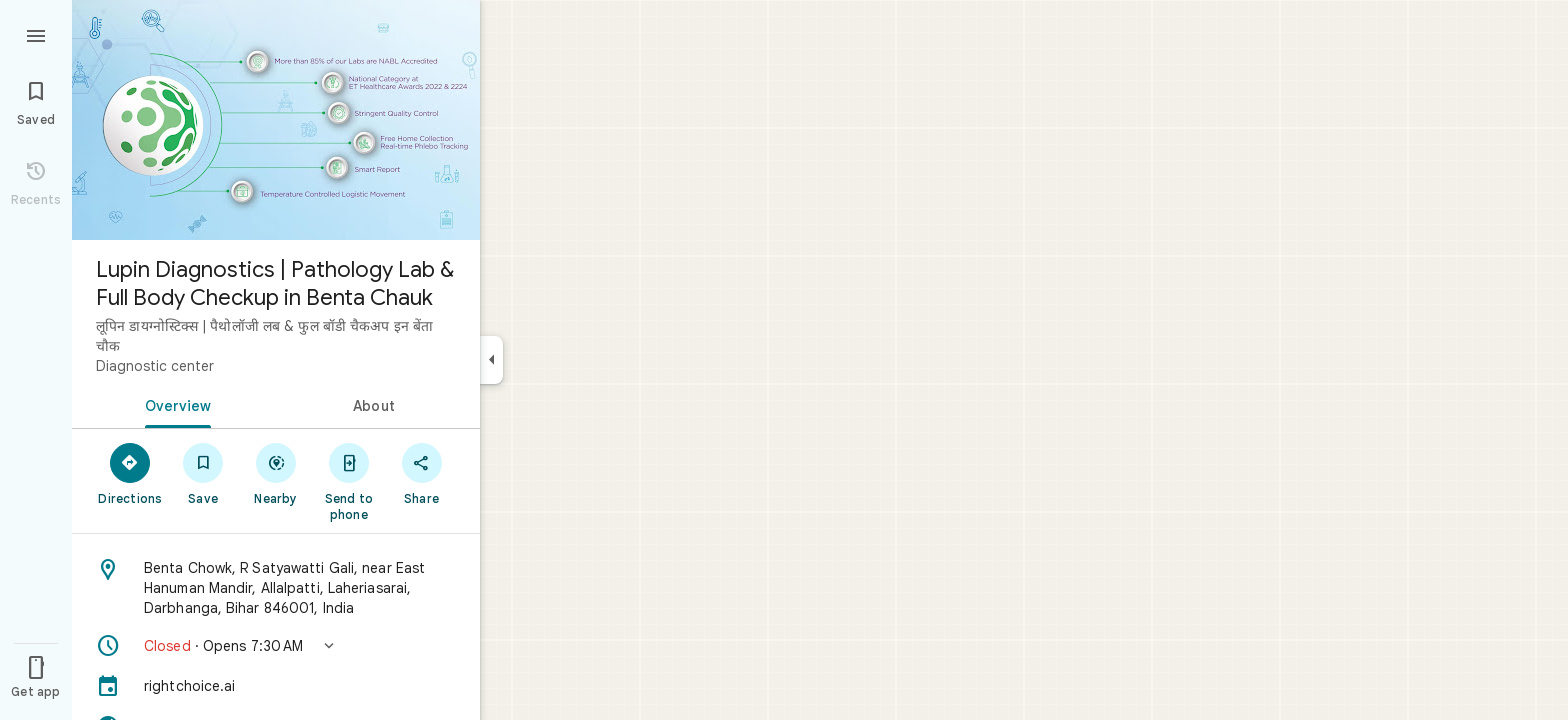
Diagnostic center (155, 366)
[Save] (203, 473)
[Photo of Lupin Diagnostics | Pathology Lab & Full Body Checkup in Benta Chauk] (276, 120)
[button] (276, 646)
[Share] (421, 473)
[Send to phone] (348, 481)
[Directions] (130, 473)
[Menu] (36, 34)
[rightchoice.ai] (276, 686)
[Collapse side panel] (491, 360)
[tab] (174, 404)
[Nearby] (276, 473)
